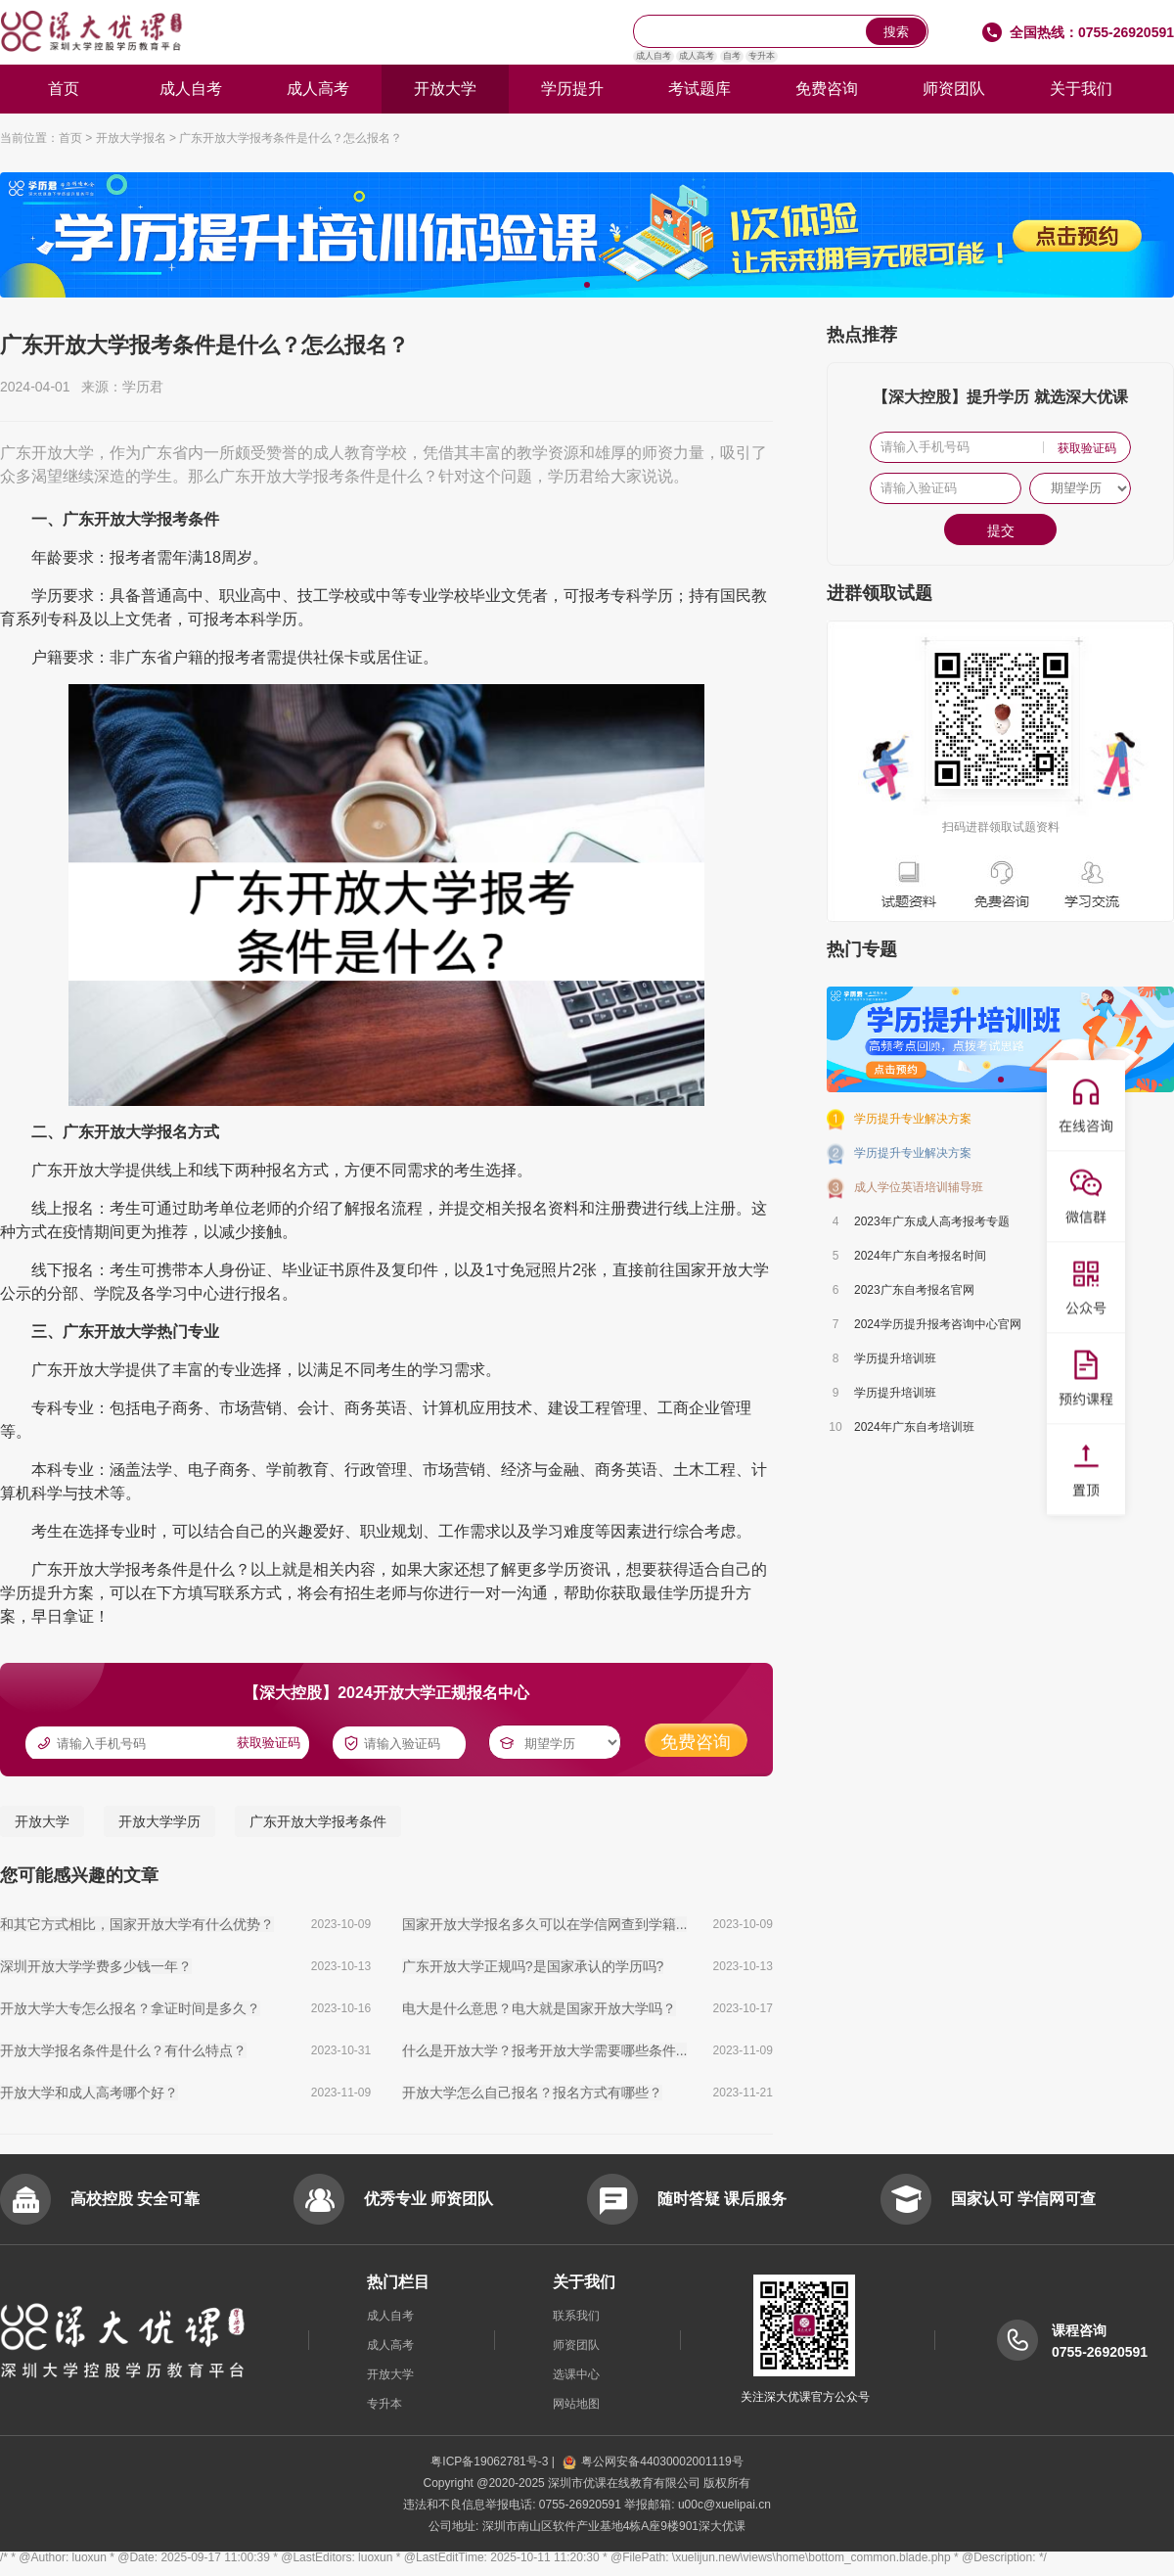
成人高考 (696, 56)
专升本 (761, 56)
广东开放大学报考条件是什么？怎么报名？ (290, 138)
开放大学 (445, 88)
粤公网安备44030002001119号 (653, 2461)
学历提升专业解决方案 (912, 1119)
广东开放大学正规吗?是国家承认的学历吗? (533, 1966)
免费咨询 (826, 88)
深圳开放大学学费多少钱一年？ (96, 1966)
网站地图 (576, 2404)
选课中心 (576, 2374)
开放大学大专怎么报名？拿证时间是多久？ (130, 2008)
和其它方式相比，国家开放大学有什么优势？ (137, 1924)
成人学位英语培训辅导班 (918, 1187)
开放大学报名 (131, 138)
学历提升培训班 (895, 1358)
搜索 (896, 31)
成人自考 (653, 56)
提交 (1001, 530)
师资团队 (954, 88)
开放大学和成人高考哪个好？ (89, 2092)
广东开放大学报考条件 (317, 1821)
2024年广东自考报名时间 (920, 1256)
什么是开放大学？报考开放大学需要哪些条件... (545, 2050)
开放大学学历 (159, 1821)
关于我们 (1081, 88)
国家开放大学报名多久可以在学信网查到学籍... (545, 1924)
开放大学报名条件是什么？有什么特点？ (123, 2050)
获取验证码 (268, 1742)
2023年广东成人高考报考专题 (932, 1221)
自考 (732, 56)
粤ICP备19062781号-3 (490, 2461)
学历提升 (572, 88)
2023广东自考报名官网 (914, 1290)
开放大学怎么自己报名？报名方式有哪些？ (532, 2092)
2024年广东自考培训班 (914, 1427)
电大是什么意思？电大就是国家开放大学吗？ (539, 2008)
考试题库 (699, 88)
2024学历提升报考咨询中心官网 (937, 1324)
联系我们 (576, 2316)
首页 (63, 88)
